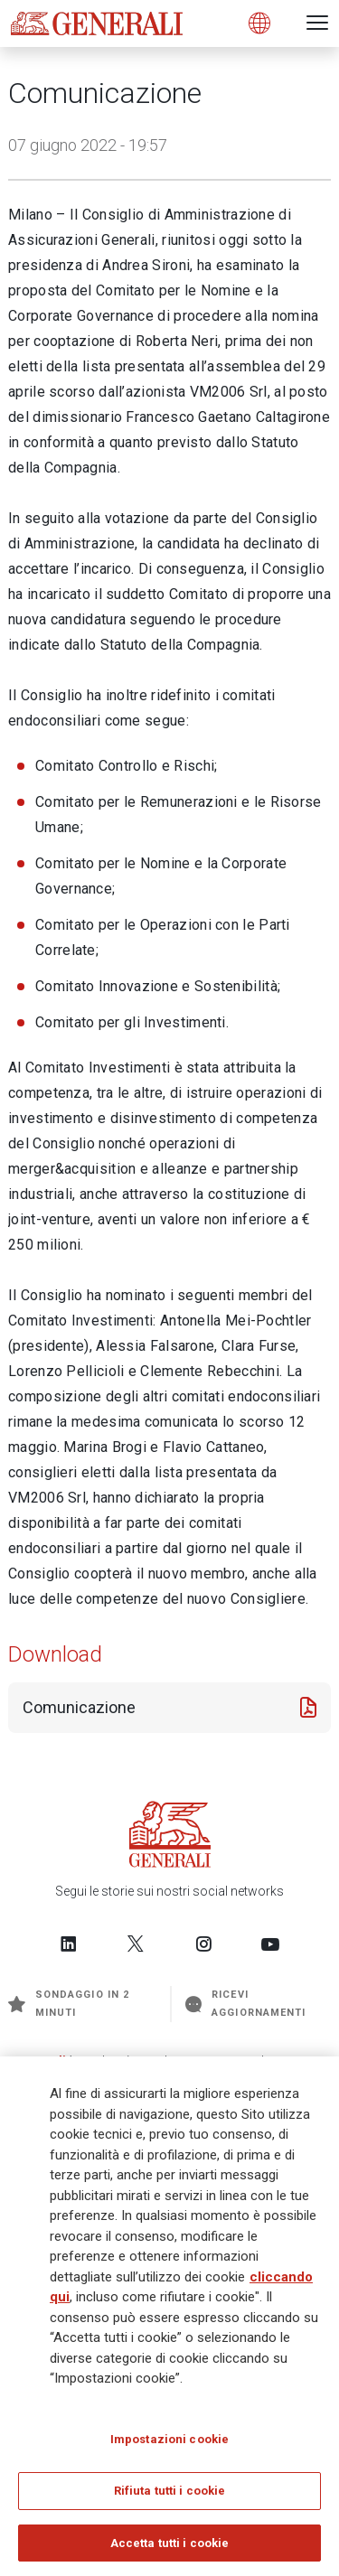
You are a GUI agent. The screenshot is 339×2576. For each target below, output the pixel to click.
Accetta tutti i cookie (170, 2548)
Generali (40, 2060)
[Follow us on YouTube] (270, 1943)
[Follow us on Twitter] (135, 1943)
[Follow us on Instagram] (203, 1943)
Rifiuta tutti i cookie (170, 2496)
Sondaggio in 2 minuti (68, 2004)
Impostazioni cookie (169, 2443)
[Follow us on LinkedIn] (68, 1943)
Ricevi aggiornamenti (245, 2004)
